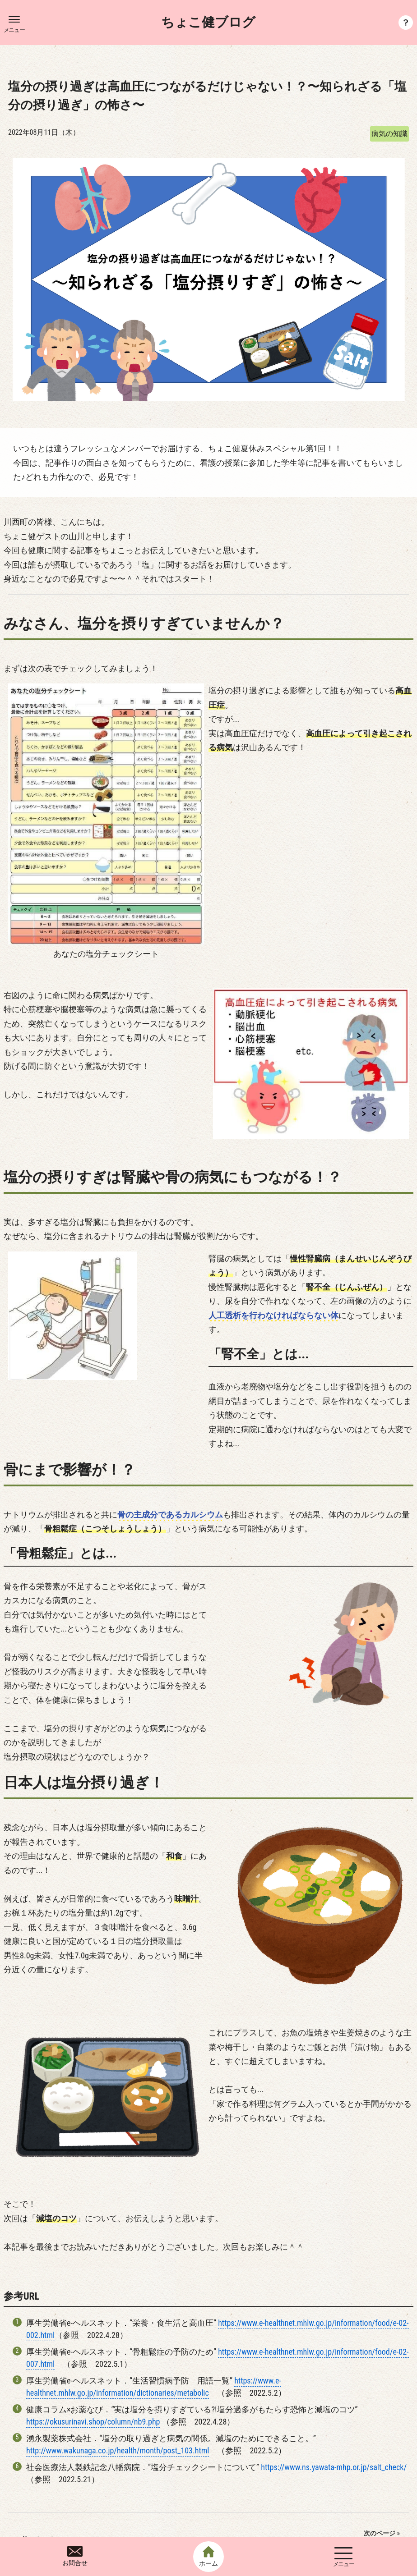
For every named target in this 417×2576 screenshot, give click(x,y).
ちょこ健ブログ (208, 22)
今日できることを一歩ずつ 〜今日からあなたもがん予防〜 (91, 2448)
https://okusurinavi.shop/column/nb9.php (93, 2318)
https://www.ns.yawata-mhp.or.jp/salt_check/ (334, 2363)
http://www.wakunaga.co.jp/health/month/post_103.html (117, 2346)
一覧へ (208, 2449)
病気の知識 (389, 133)
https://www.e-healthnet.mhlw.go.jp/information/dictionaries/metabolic (153, 2283)
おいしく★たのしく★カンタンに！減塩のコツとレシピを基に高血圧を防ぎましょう (327, 2448)
